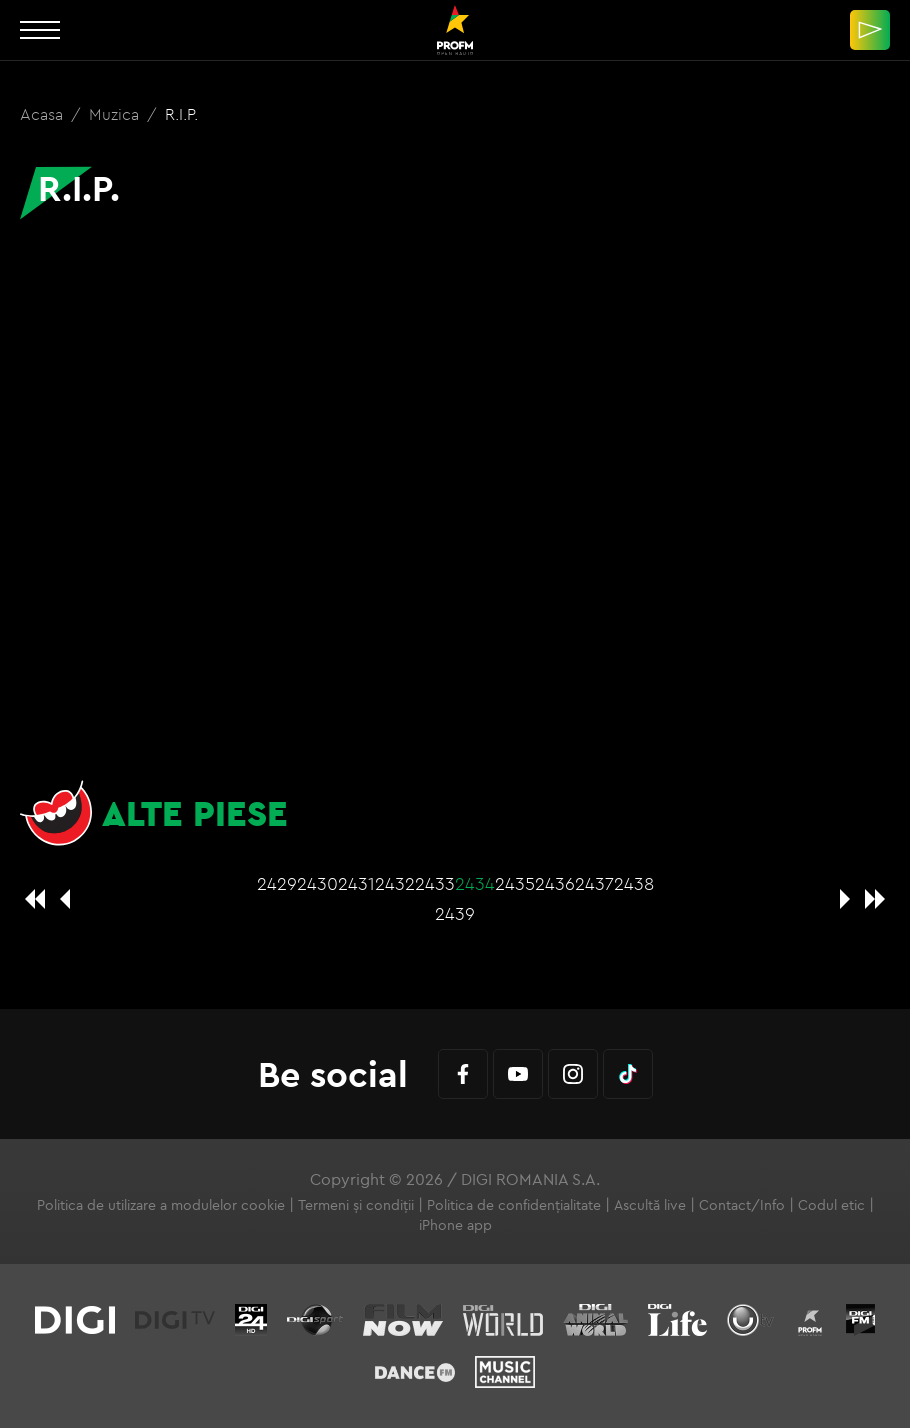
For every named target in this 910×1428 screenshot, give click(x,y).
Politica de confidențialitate (514, 1205)
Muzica (116, 114)
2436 (555, 883)
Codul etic (831, 1205)
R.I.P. (181, 114)
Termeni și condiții (356, 1205)
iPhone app (455, 1225)
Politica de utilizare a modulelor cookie (161, 1205)
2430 (317, 883)
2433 (435, 883)
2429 (277, 883)
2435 (515, 883)
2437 (594, 883)
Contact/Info (742, 1205)
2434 (475, 883)
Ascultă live (650, 1205)
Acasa (43, 114)
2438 (634, 883)
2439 (455, 913)
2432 (395, 883)
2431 (356, 883)
